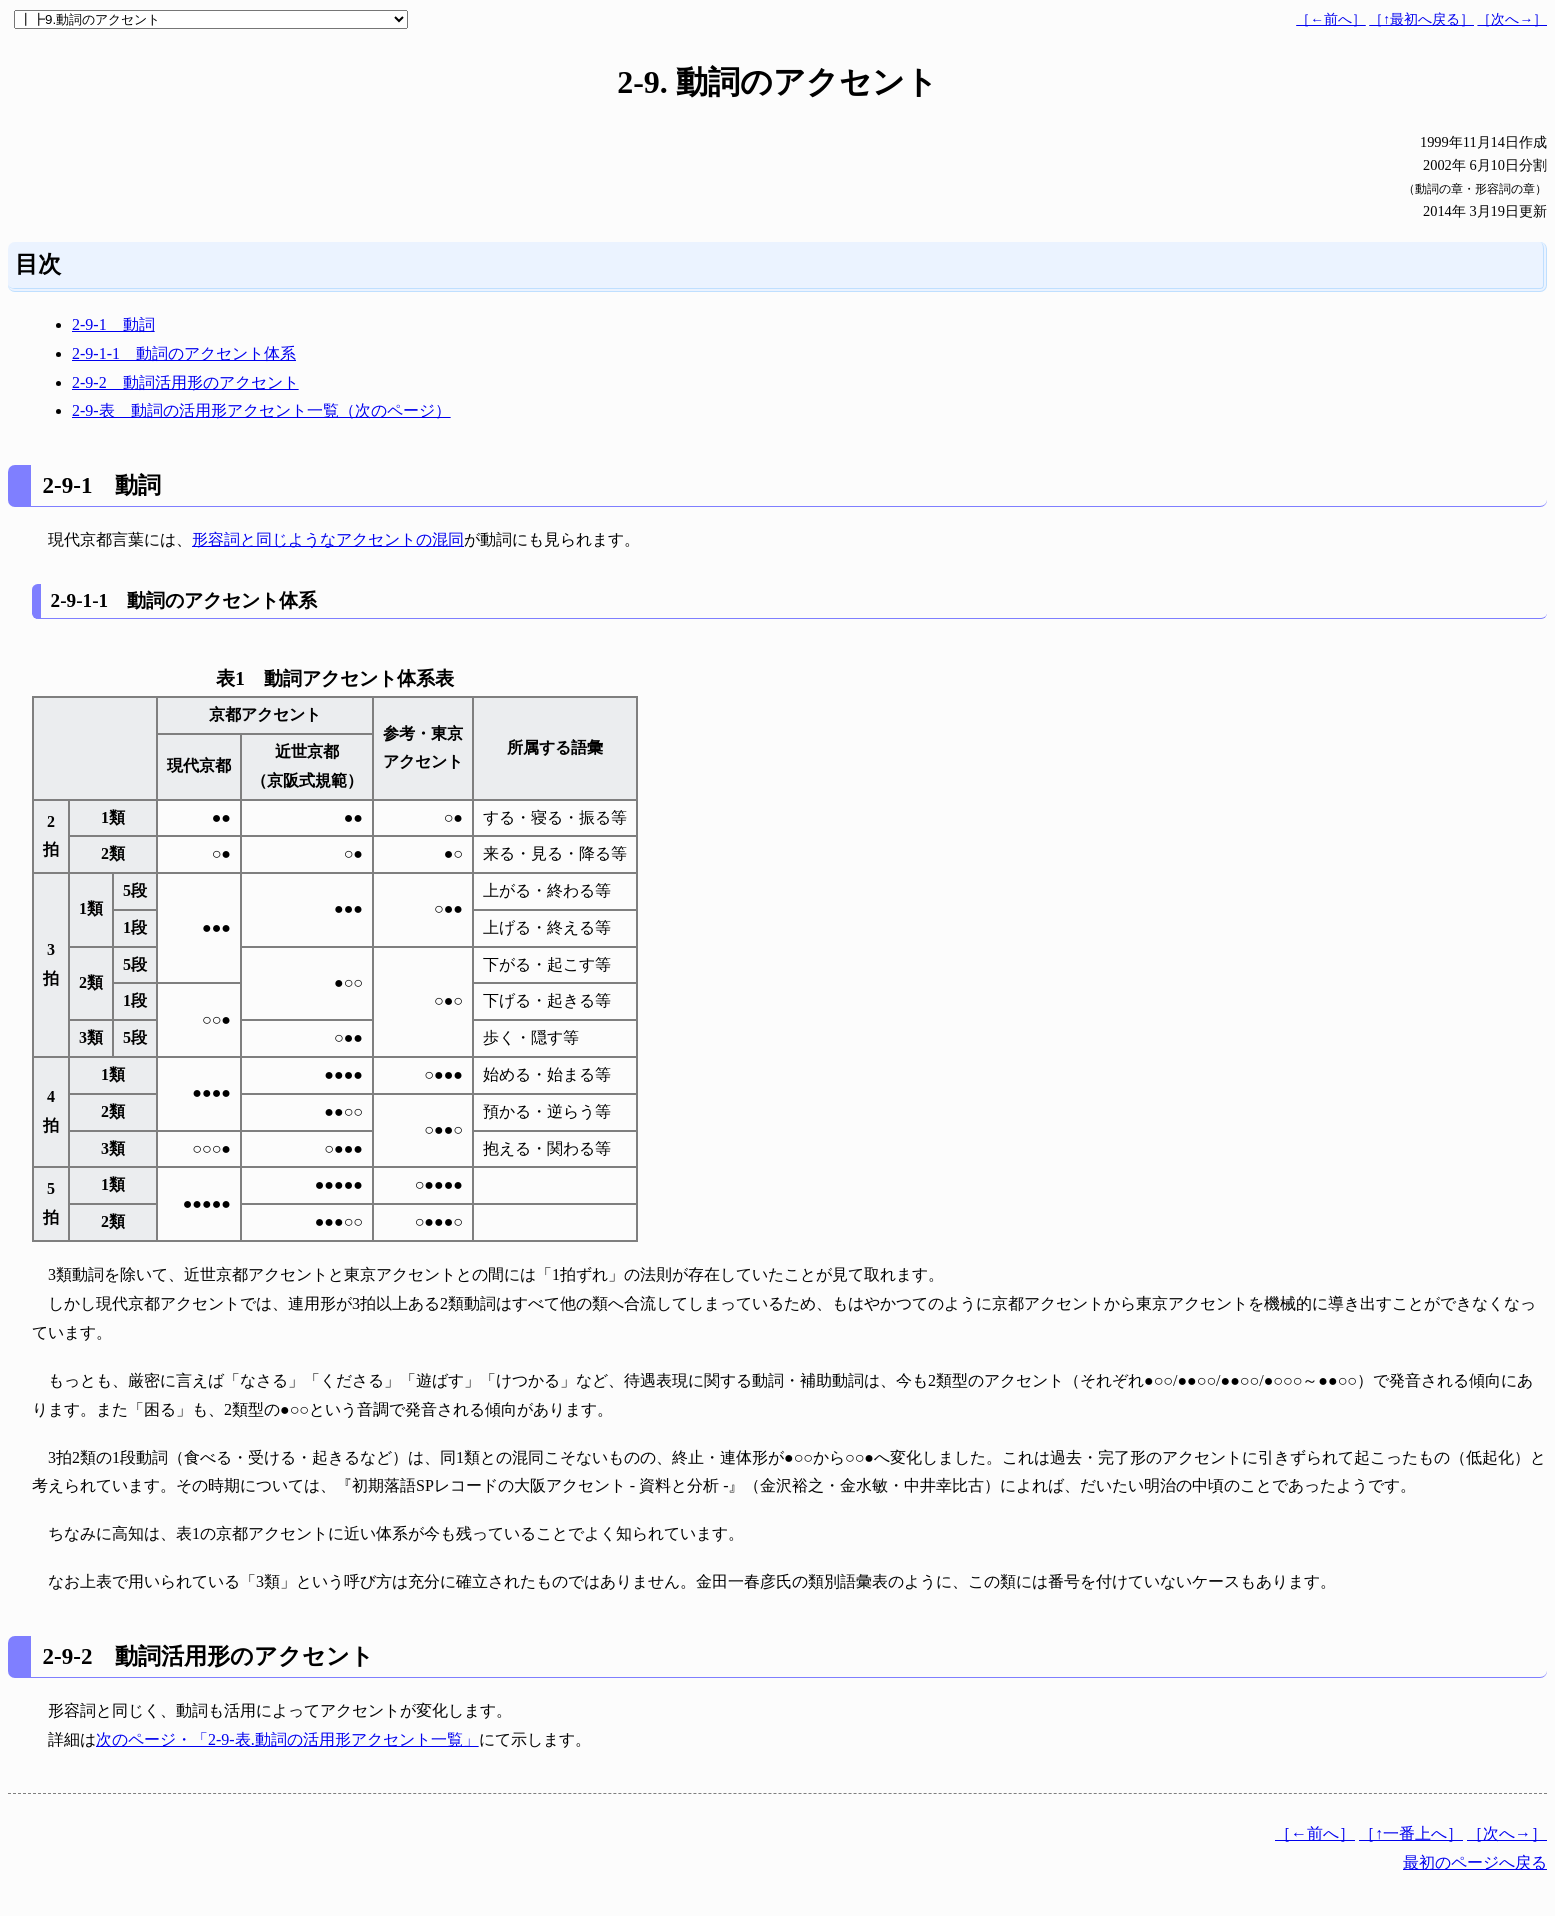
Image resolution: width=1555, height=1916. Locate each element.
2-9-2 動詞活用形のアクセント (185, 382)
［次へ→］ (1512, 19)
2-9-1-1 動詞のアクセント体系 (184, 353)
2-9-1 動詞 (113, 324)
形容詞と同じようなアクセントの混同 (328, 539)
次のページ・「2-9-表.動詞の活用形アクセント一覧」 (287, 1739)
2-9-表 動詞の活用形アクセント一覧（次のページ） (261, 410)
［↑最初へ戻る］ (1421, 19)
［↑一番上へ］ (1411, 1833)
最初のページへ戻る (1475, 1862)
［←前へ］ (1331, 19)
